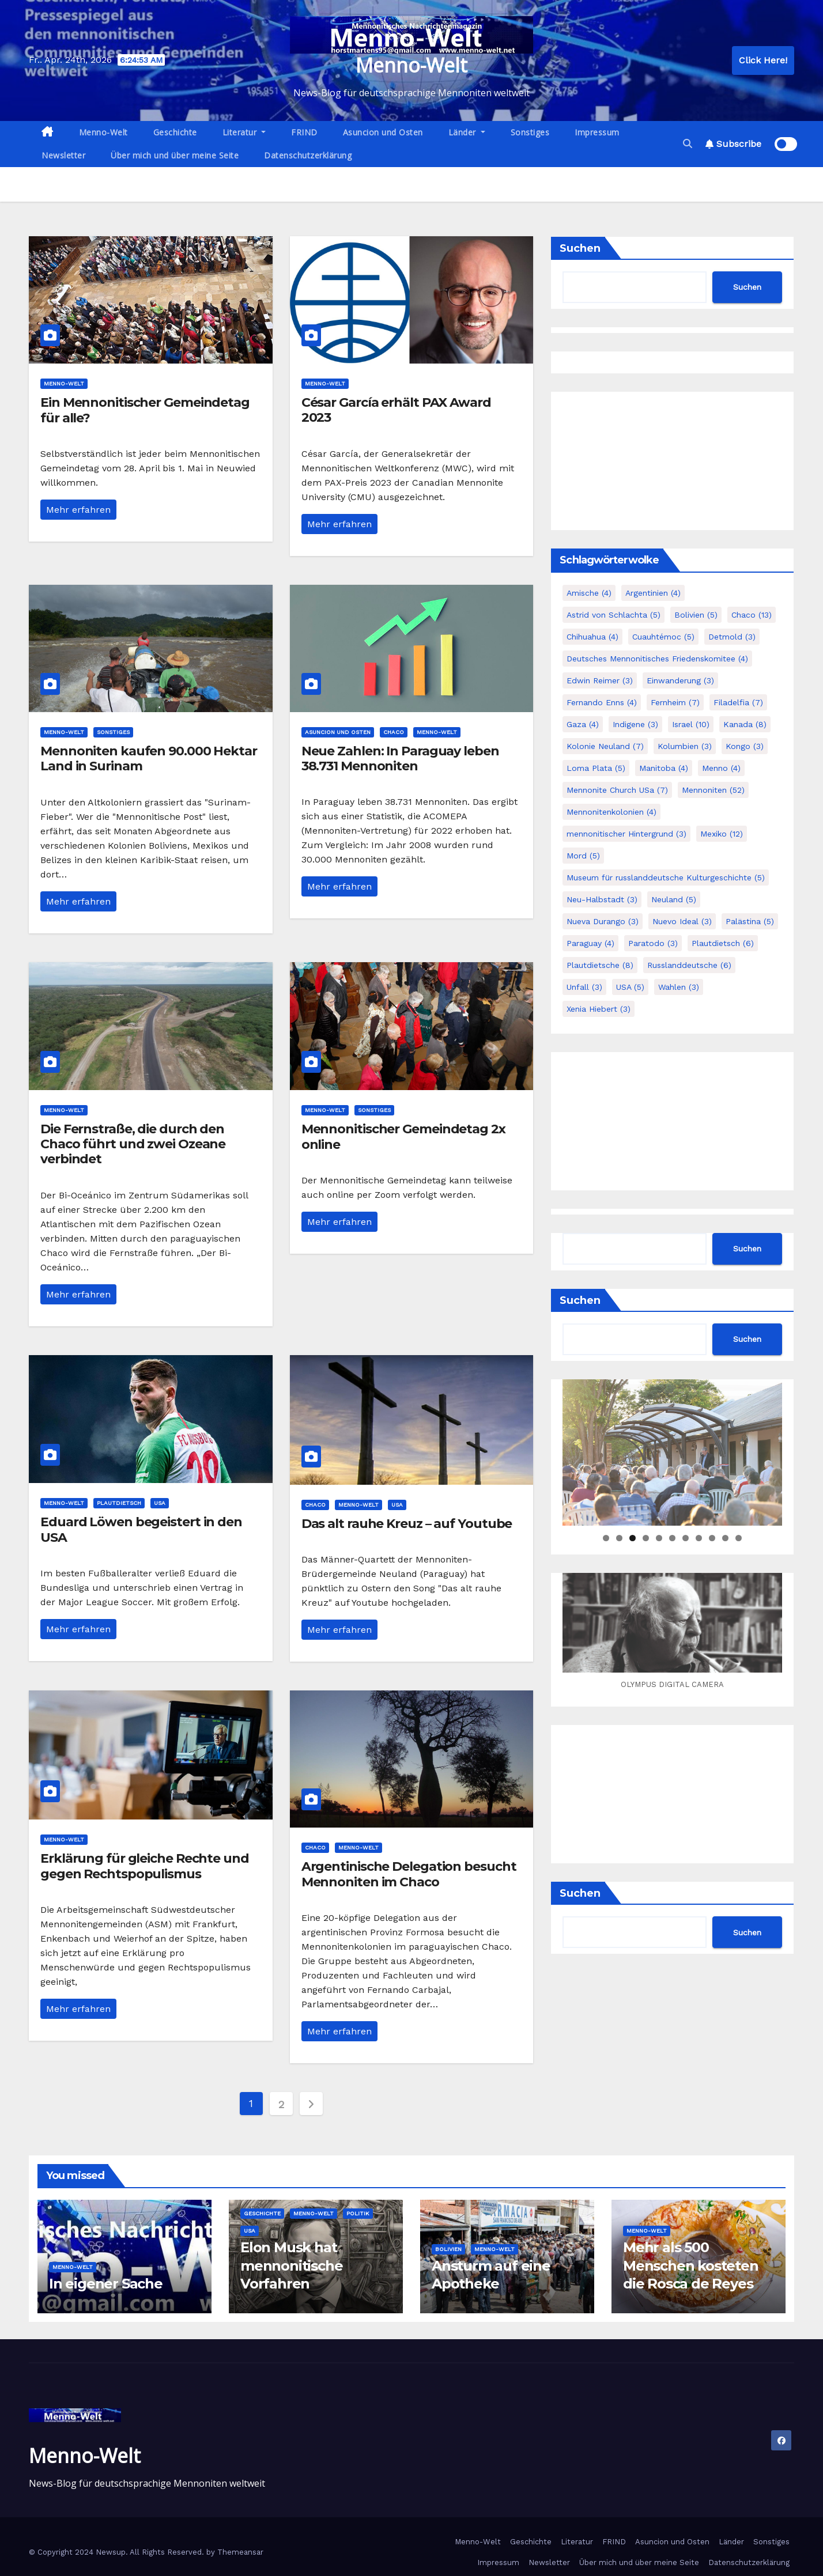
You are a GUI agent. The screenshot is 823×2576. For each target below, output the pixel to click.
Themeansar (240, 2552)
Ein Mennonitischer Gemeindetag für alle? (145, 410)
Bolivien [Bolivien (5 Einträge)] (696, 614)
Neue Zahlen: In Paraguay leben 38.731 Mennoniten (400, 758)
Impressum (597, 132)
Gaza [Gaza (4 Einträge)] (583, 724)
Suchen (580, 248)
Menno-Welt (411, 65)
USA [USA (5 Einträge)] (630, 987)
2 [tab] (619, 1538)
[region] (672, 1452)
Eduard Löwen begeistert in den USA (141, 1529)
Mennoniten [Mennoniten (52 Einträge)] (713, 790)
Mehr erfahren (78, 509)
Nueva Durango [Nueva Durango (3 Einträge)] (603, 921)
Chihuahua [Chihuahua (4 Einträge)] (592, 636)
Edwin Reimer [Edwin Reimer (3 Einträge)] (600, 680)
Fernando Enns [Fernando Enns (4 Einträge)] (602, 702)
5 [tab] (659, 1538)
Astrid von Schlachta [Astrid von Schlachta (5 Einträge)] (613, 614)
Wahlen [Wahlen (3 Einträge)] (678, 987)
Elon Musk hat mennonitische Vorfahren (291, 2265)
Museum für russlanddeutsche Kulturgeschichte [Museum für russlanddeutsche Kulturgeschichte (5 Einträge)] (666, 877)
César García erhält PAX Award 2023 (396, 410)
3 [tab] (632, 1538)
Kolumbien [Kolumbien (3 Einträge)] (685, 746)
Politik (357, 2213)
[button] (687, 143)
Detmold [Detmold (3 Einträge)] (732, 636)
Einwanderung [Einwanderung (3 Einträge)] (680, 680)
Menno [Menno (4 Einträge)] (721, 768)
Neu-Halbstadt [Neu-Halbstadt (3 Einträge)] (602, 899)
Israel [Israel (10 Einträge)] (690, 724)
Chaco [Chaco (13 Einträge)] (751, 614)
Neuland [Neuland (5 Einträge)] (673, 899)
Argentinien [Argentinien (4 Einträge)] (653, 592)
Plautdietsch (119, 1503)
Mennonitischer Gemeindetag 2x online (403, 1136)
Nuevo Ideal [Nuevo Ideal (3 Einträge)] (682, 921)
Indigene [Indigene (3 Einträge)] (635, 724)
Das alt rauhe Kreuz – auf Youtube (406, 1523)
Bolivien (448, 2249)
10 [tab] (726, 1538)
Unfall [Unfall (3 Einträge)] (584, 987)
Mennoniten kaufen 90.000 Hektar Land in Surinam (148, 758)
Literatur (244, 132)
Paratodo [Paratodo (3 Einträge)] (653, 943)
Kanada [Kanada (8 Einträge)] (745, 724)
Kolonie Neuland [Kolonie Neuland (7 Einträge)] (605, 746)
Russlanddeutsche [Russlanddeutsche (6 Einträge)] (689, 965)
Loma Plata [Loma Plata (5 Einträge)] (596, 768)
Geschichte (175, 132)
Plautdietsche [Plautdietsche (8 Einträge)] (600, 965)
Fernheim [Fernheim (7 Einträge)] (675, 702)
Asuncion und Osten (383, 132)
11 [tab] (739, 1538)
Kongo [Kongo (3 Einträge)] (745, 746)
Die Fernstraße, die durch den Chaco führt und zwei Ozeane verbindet (132, 1144)
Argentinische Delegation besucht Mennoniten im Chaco (408, 1874)
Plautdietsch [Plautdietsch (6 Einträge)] (723, 943)
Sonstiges (530, 132)
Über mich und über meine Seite (175, 155)
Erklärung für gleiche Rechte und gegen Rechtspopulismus (144, 1866)
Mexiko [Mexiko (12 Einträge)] (721, 833)
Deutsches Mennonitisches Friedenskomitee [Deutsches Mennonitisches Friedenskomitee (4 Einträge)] (657, 658)
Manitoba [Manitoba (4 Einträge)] (663, 768)
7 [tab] (685, 1538)
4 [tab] (646, 1538)
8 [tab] (699, 1538)
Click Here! (763, 60)
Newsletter (63, 155)
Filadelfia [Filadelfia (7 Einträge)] (738, 702)
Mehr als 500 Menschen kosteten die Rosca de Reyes (690, 2265)
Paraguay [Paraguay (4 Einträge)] (590, 943)
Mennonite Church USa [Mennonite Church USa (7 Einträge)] (617, 790)
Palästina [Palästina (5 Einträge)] (750, 921)
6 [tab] (672, 1538)
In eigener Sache (106, 2283)
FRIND (304, 132)
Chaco (393, 732)
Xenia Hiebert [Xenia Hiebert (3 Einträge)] (599, 1008)
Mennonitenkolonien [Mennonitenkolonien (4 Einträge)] (611, 811)
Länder (466, 132)
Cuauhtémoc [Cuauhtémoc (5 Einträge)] (663, 636)
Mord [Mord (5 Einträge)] (583, 855)
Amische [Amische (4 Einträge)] (589, 592)
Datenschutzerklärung (308, 155)
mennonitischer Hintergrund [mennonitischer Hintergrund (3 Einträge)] (626, 833)
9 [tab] (712, 1538)
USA (159, 1503)
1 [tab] (606, 1538)
